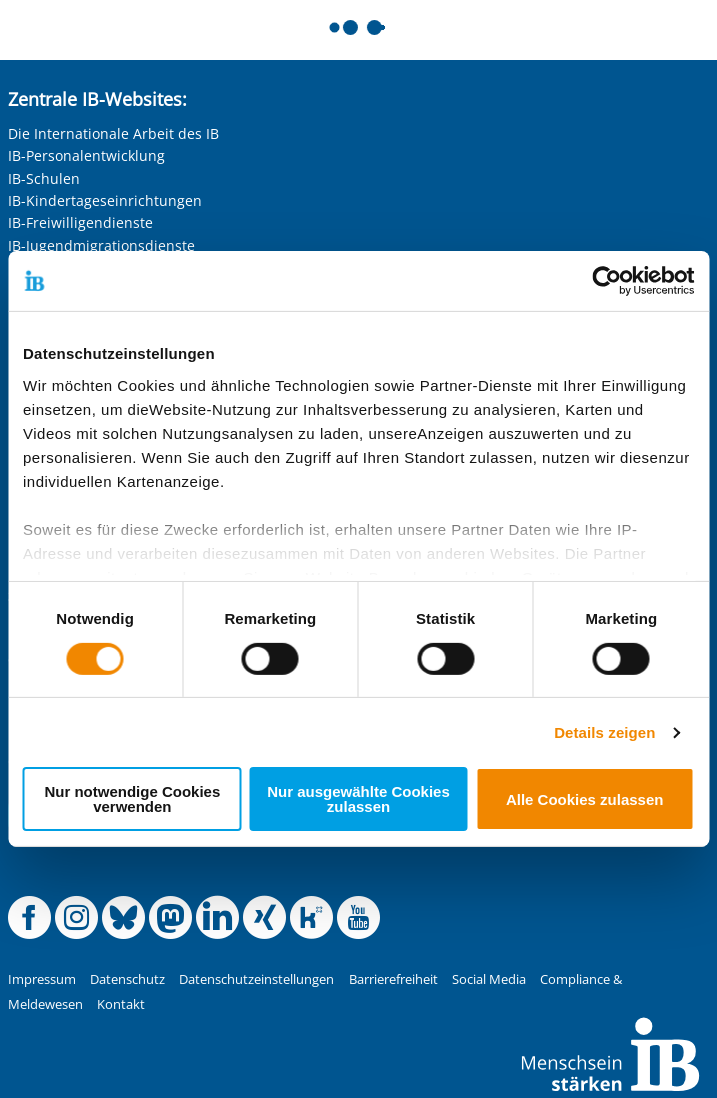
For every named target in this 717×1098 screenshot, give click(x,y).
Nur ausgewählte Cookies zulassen (358, 799)
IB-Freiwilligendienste (80, 222)
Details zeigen (604, 732)
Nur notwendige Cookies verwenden (132, 799)
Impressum (42, 979)
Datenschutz (127, 979)
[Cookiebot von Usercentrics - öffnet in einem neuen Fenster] (606, 281)
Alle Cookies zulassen (585, 799)
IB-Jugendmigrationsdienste (101, 245)
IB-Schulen (44, 178)
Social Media (489, 979)
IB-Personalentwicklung (86, 155)
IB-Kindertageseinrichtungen (105, 200)
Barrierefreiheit (393, 979)
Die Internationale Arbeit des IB (113, 133)
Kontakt (121, 1004)
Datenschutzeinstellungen (256, 979)
